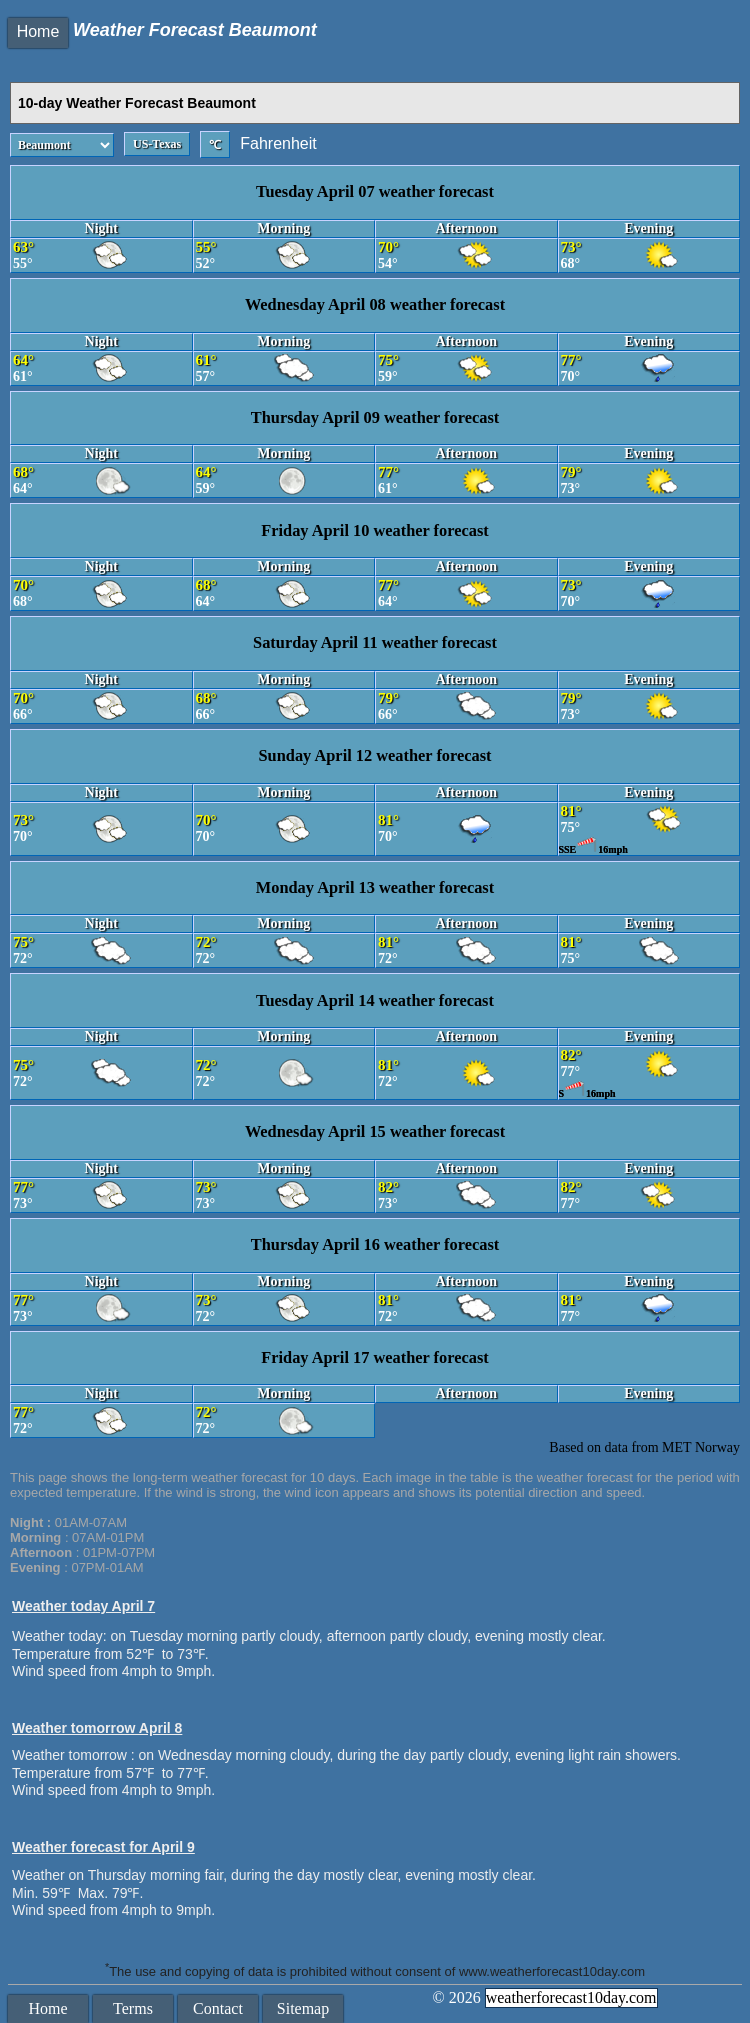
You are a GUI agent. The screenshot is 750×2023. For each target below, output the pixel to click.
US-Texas (157, 144)
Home (38, 31)
